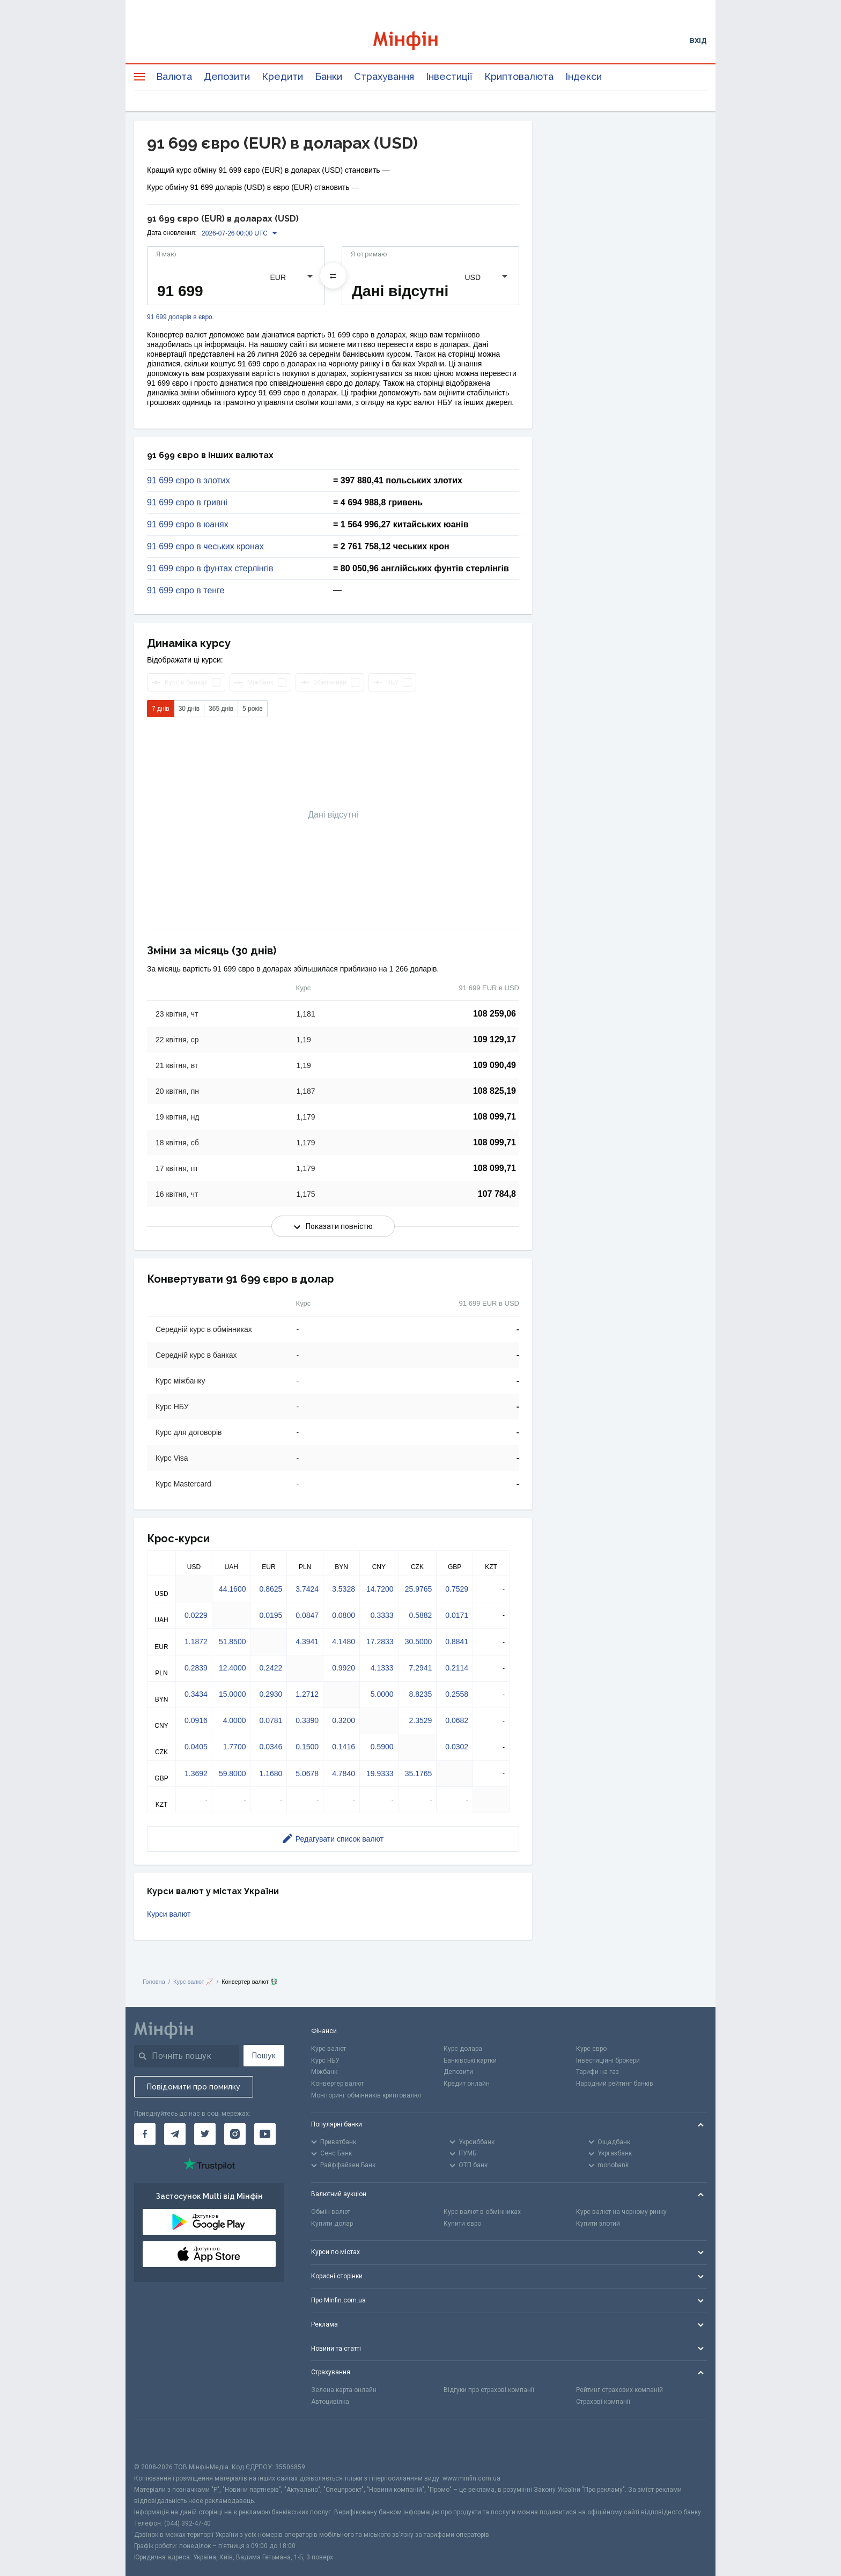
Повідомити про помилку (193, 2086)
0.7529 (456, 1589)
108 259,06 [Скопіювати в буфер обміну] (494, 1013)
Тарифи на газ (597, 2071)
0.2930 (270, 1694)
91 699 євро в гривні (187, 502)
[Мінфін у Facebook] (145, 2134)
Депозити (227, 76)
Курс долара (463, 2048)
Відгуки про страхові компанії (489, 2390)
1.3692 (196, 1773)
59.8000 (232, 1773)
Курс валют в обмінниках (482, 2212)
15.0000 (232, 1694)
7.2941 (420, 1668)
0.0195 (270, 1615)
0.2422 (270, 1668)
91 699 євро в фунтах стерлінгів (210, 568)
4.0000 (234, 1720)
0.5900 (382, 1746)
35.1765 (418, 1773)
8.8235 (420, 1694)
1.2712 (307, 1694)
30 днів (189, 708)
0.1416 (343, 1746)
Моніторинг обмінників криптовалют (366, 2095)
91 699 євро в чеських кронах (205, 546)
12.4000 (232, 1668)
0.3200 (343, 1720)
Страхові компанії (603, 2401)
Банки (328, 76)
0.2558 (456, 1694)
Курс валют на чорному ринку (621, 2212)
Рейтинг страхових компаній (619, 2390)
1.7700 (234, 1746)
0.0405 (196, 1746)
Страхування (384, 76)
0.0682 (456, 1720)
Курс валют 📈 (193, 1981)
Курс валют (328, 2048)
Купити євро (462, 2223)
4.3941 (307, 1641)
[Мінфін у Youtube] (265, 2134)
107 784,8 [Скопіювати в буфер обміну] (497, 1193)
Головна (154, 1981)
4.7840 (343, 1773)
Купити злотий (598, 2223)
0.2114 (456, 1668)
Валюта (174, 76)
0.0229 (196, 1615)
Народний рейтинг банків (614, 2083)
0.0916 (196, 1720)
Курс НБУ (325, 2060)
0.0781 (270, 1720)
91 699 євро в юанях (187, 524)
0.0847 (307, 1615)
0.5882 (420, 1615)
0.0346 (270, 1746)
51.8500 (232, 1641)
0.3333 (382, 1615)
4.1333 (382, 1668)
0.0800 (343, 1615)
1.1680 (270, 1773)
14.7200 (380, 1589)
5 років (252, 708)
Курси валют (168, 1914)
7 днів (160, 708)
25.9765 (418, 1589)
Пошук (264, 2055)
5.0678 (307, 1773)
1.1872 (196, 1641)
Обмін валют (330, 2212)
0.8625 (270, 1589)
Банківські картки (470, 2060)
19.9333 (380, 1773)
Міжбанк (324, 2071)
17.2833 (380, 1641)
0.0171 (456, 1615)
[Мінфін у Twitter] (205, 2134)
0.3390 (307, 1720)
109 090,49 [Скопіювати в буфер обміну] (494, 1065)
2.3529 (420, 1720)
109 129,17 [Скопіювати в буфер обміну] (494, 1039)
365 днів (221, 708)
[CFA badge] (158, 2440)
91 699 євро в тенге (186, 590)
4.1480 (343, 1641)
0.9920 (343, 1668)
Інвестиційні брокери (608, 2060)
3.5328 (343, 1589)
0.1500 (307, 1746)
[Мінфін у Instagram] (235, 2134)
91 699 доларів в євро (179, 317)
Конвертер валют (337, 2083)
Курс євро (591, 2048)
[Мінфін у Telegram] (175, 2134)
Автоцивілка (330, 2401)
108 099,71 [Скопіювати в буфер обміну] (494, 1116)
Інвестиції (449, 76)
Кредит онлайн (467, 2083)
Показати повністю (333, 1226)
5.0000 (382, 1694)
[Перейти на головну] (420, 40)
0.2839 (196, 1668)
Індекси (583, 76)
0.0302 (456, 1746)
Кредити (282, 76)
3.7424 (307, 1589)
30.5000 (418, 1641)
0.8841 (456, 1641)
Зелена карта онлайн (344, 2390)
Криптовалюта (519, 76)
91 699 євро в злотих (188, 480)
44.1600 (232, 1589)
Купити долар (332, 2223)
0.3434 (196, 1694)
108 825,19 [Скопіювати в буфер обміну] (494, 1090)
